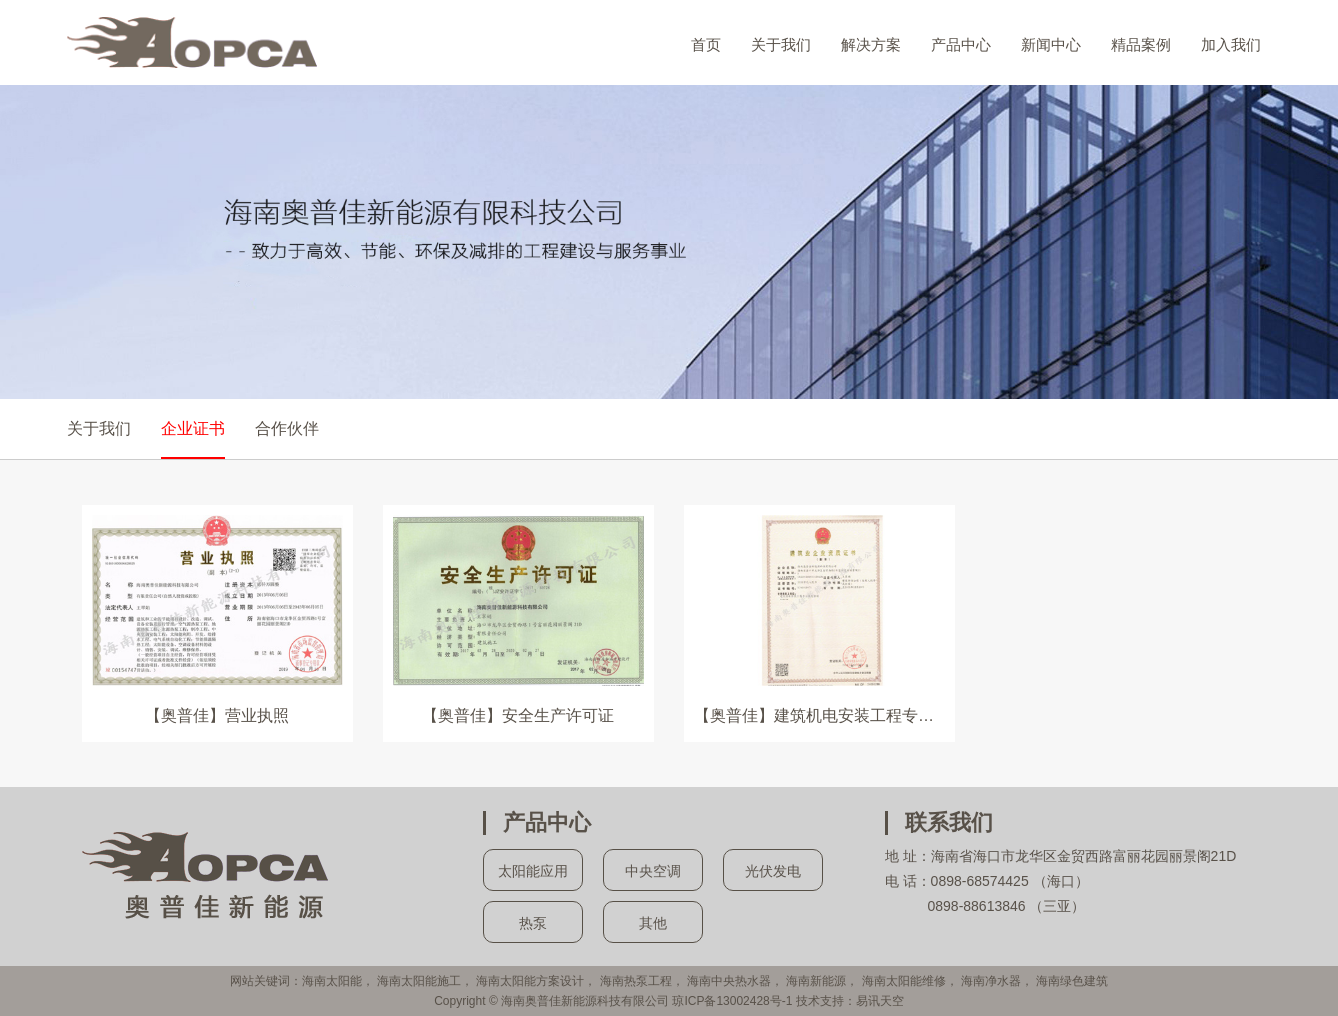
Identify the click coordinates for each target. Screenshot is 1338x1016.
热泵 (533, 923)
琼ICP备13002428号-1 (732, 1001)
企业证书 (193, 428)
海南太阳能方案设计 (530, 981)
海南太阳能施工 (419, 981)
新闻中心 (1051, 44)
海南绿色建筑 (1072, 981)
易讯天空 (880, 1001)
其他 (653, 923)
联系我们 (949, 822)
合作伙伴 (287, 428)
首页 (706, 44)
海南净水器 (991, 981)
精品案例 (1141, 44)
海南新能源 (816, 981)
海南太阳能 (332, 981)
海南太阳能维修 (904, 981)
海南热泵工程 (636, 981)
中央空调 (653, 871)
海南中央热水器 (729, 981)
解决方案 (871, 44)
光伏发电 (773, 871)
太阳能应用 (533, 871)
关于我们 (781, 44)
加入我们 (1231, 44)
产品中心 (961, 44)
